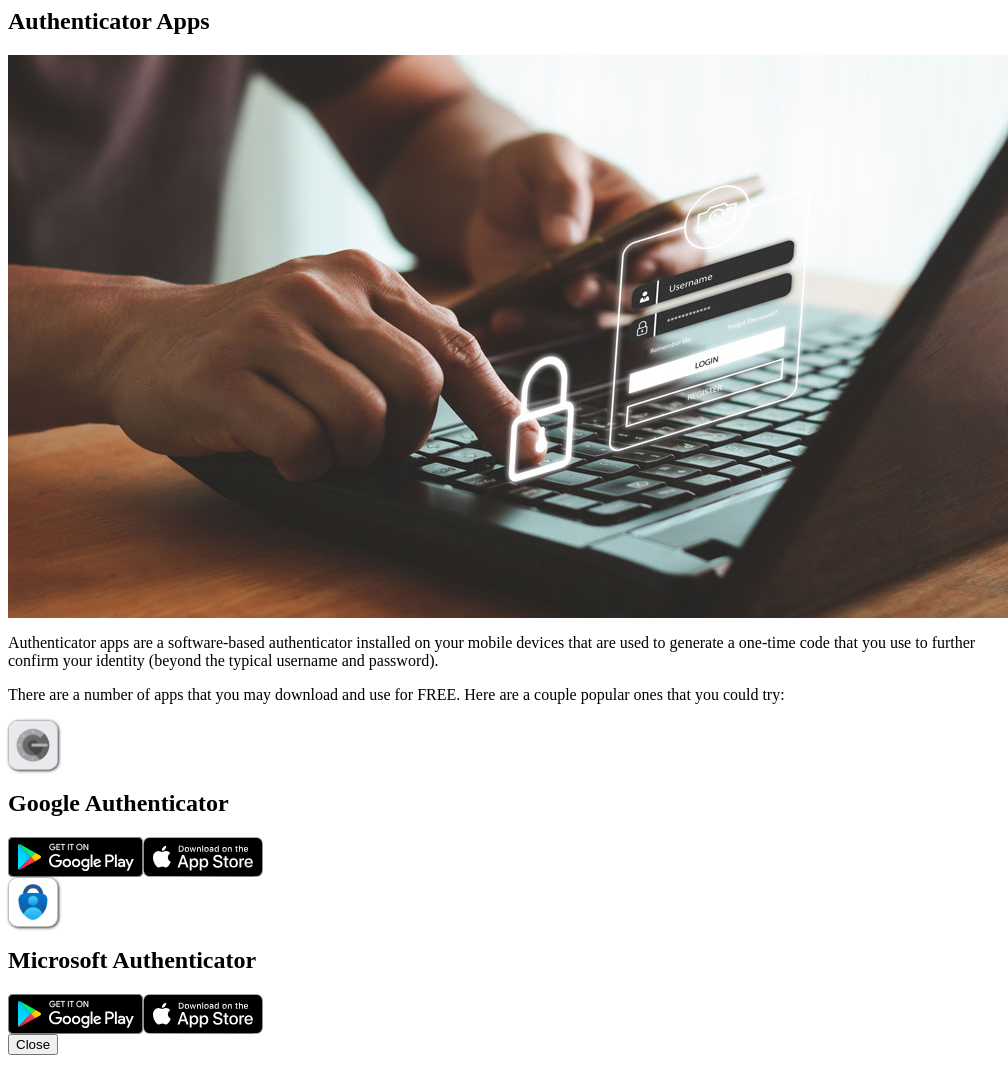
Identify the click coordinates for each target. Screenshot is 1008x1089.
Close (33, 1044)
